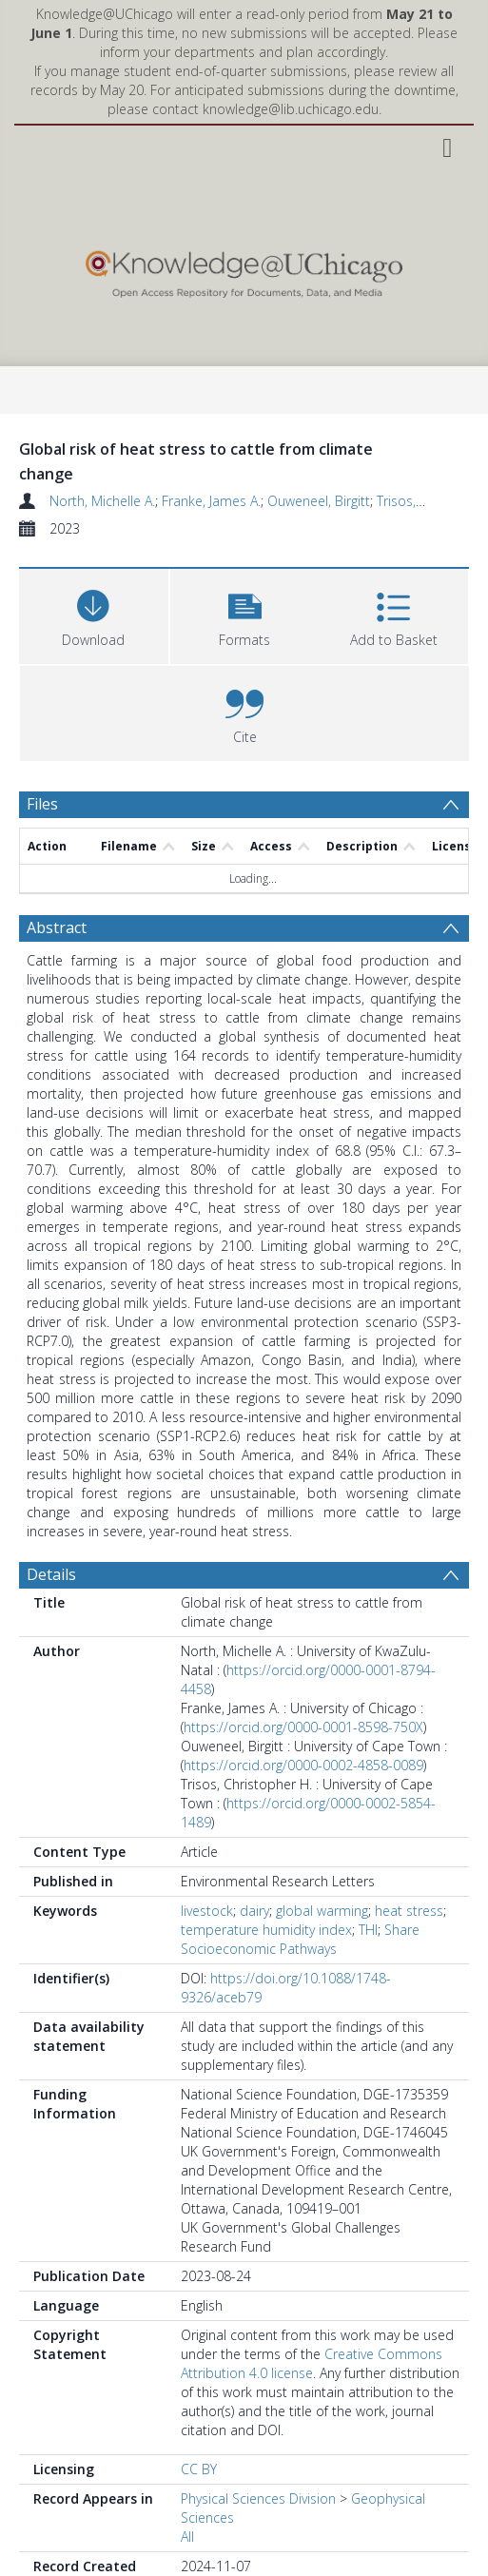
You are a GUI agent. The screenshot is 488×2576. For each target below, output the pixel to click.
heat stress (409, 1911)
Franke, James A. (211, 501)
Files (42, 803)
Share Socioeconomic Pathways (300, 1939)
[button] (245, 614)
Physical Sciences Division (258, 2498)
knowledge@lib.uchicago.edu (291, 109)
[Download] (93, 614)
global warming (322, 1911)
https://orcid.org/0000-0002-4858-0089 (303, 1765)
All (187, 2536)
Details (51, 1574)
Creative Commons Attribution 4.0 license (311, 2363)
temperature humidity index (266, 1930)
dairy (254, 1911)
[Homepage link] (244, 269)
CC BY (199, 2469)
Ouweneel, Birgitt (318, 501)
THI (368, 1930)
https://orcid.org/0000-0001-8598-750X (303, 1727)
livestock (207, 1911)
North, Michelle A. (102, 501)
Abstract (57, 927)
